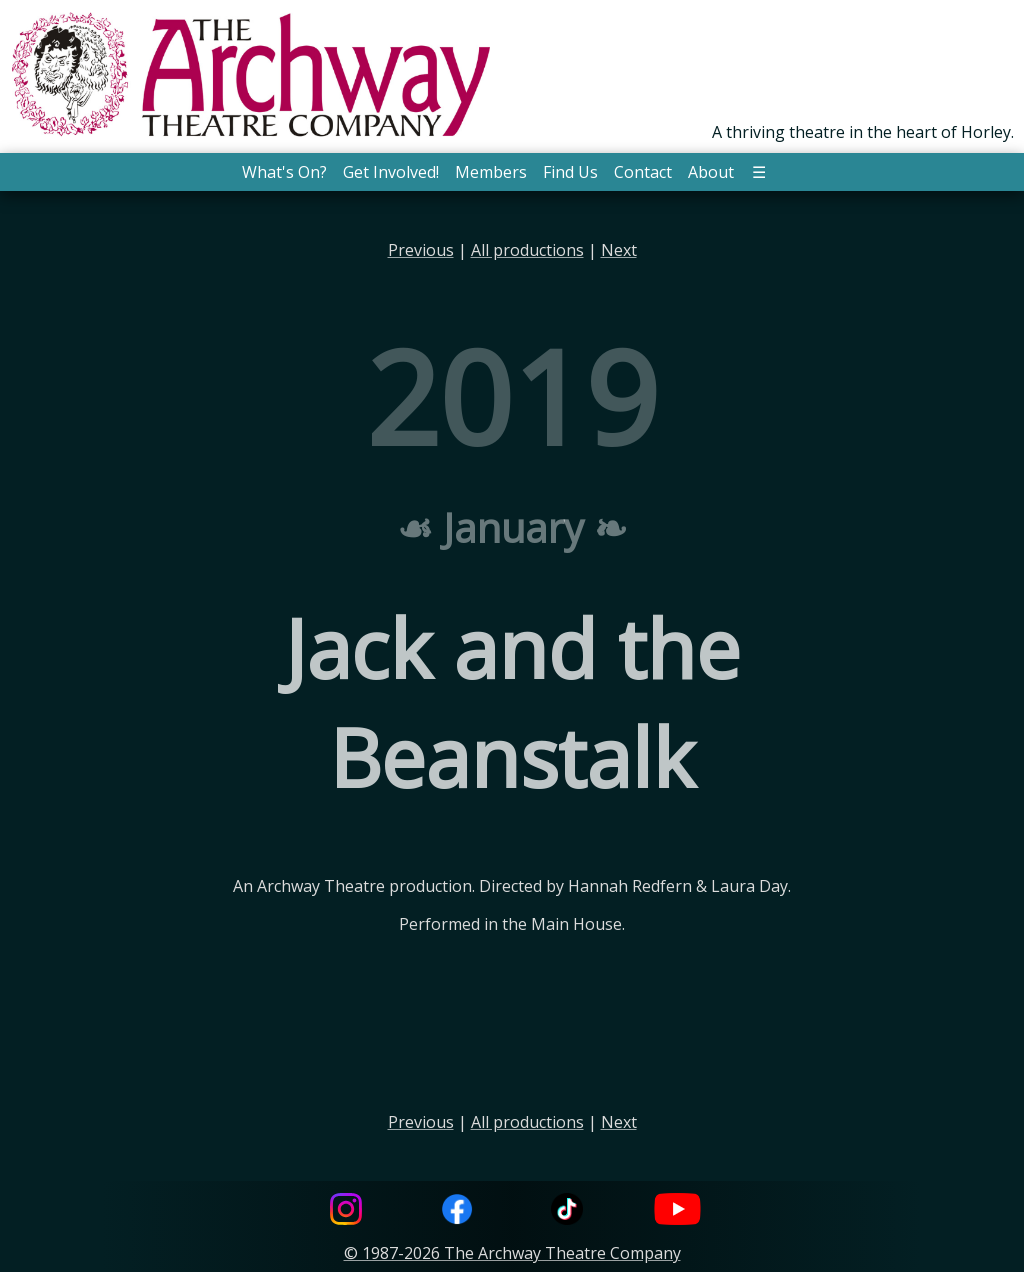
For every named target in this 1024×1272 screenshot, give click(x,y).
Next (619, 250)
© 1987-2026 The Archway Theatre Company (512, 1253)
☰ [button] (759, 172)
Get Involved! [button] (391, 172)
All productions (527, 250)
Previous (421, 250)
